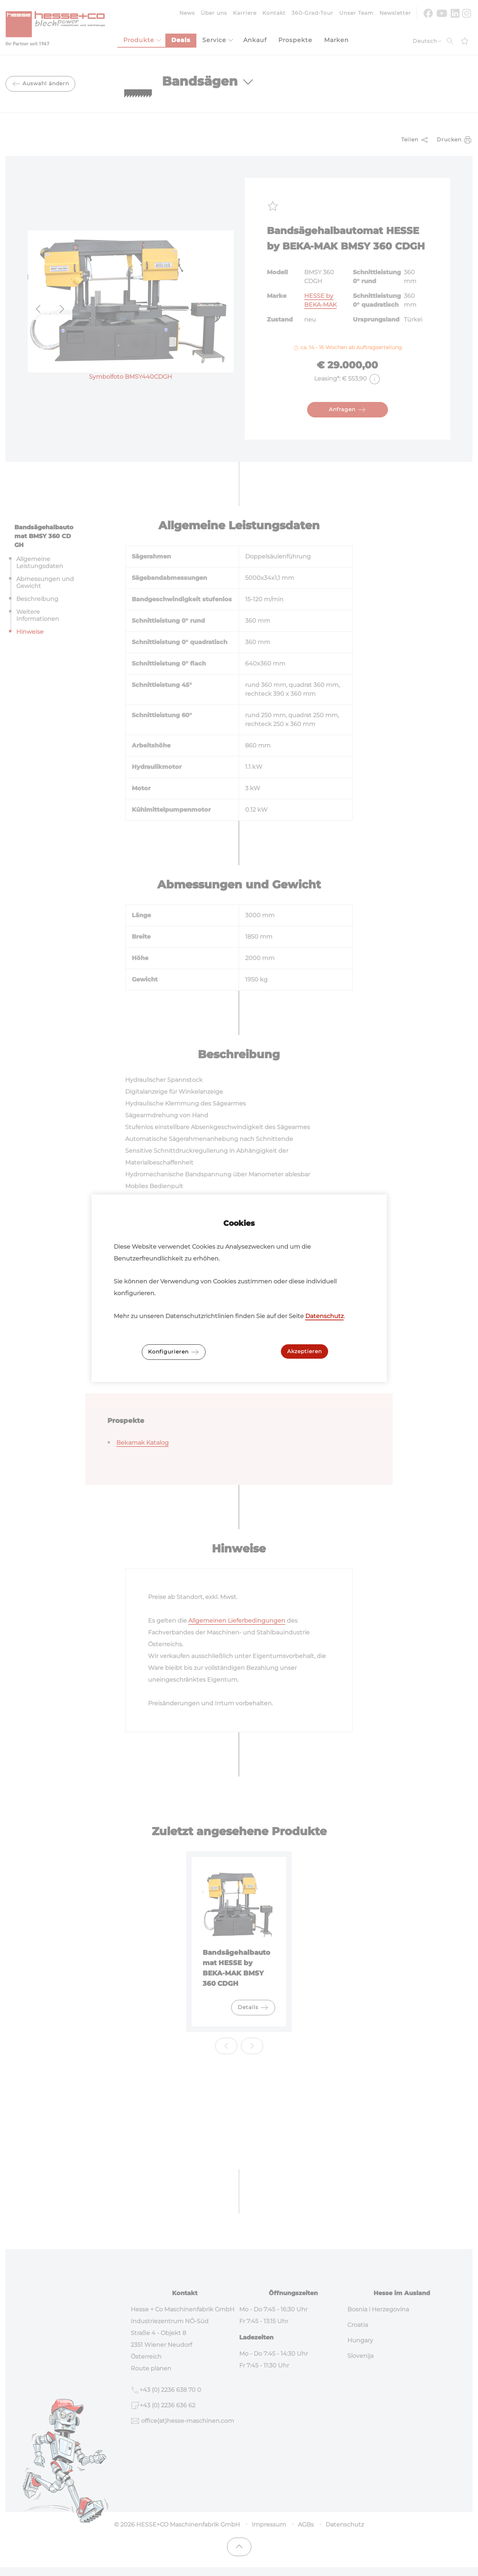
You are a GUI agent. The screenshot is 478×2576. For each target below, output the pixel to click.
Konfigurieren (173, 1352)
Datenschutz (324, 1316)
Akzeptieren (304, 1351)
